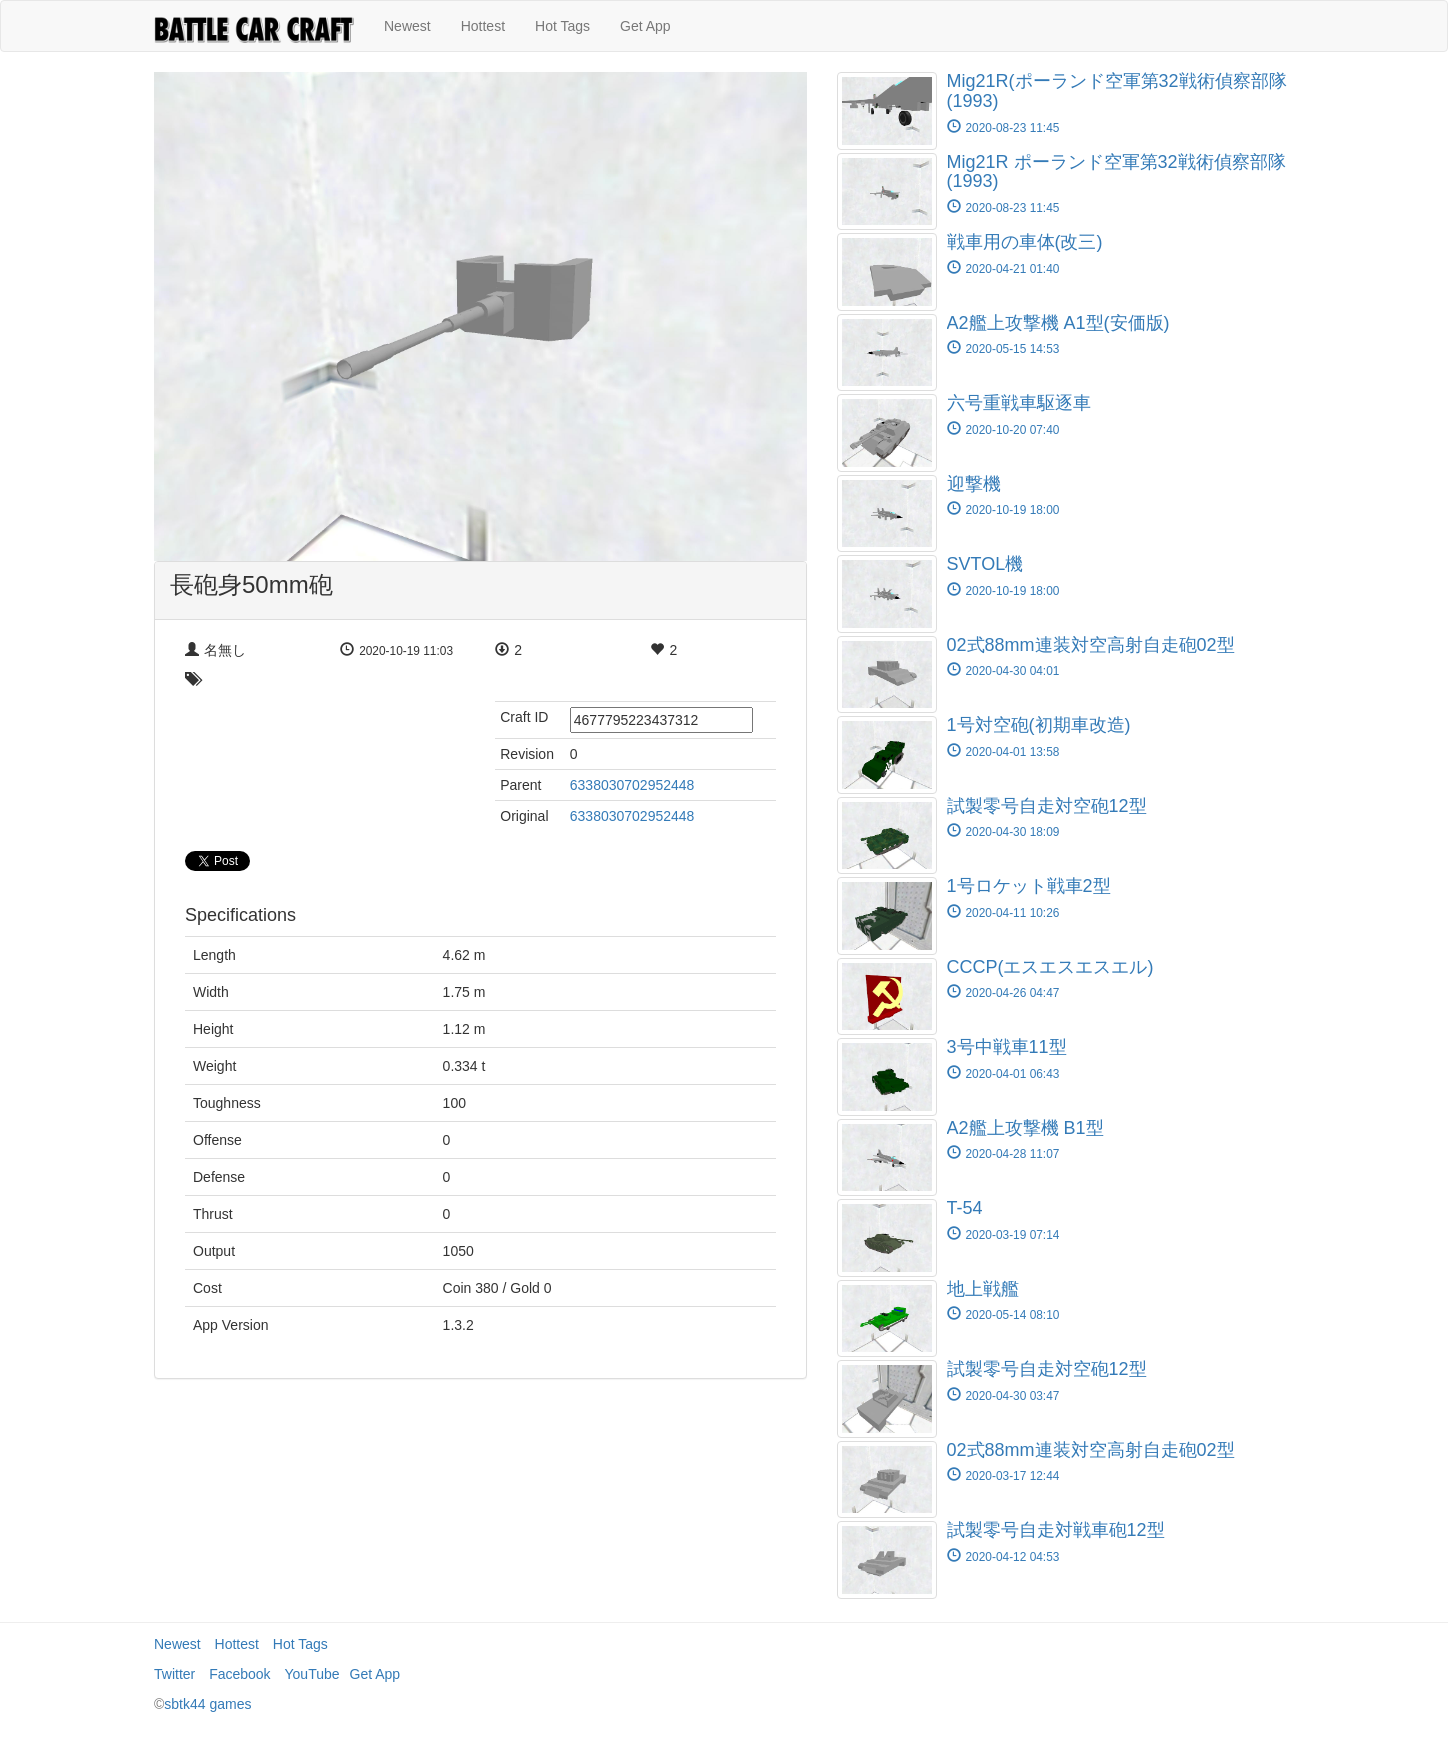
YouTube (312, 1674)
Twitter (174, 1674)
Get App (645, 26)
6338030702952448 (632, 785)
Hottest (483, 26)
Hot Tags (562, 26)
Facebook (239, 1674)
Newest (407, 26)
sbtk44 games (207, 1704)
